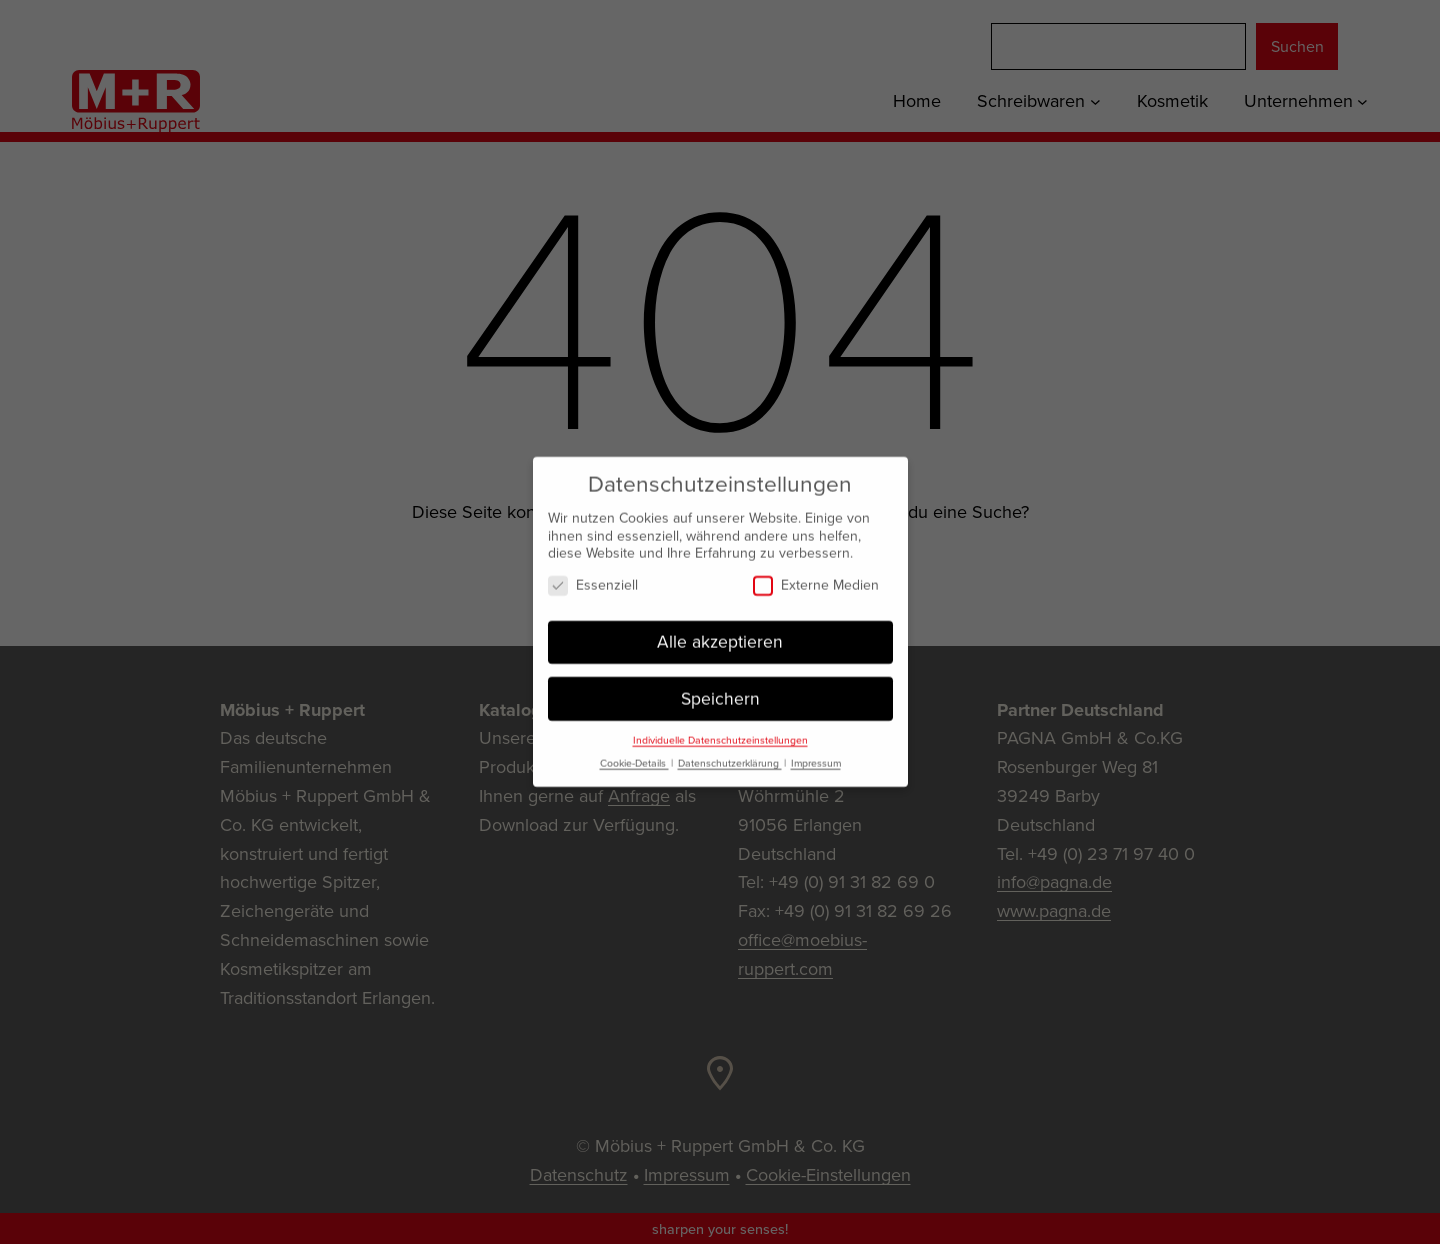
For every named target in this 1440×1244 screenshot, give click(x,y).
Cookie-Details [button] (634, 755)
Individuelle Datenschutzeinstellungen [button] (720, 732)
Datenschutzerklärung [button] (730, 755)
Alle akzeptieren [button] (720, 634)
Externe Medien (816, 577)
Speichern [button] (720, 690)
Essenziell (593, 577)
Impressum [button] (816, 755)
